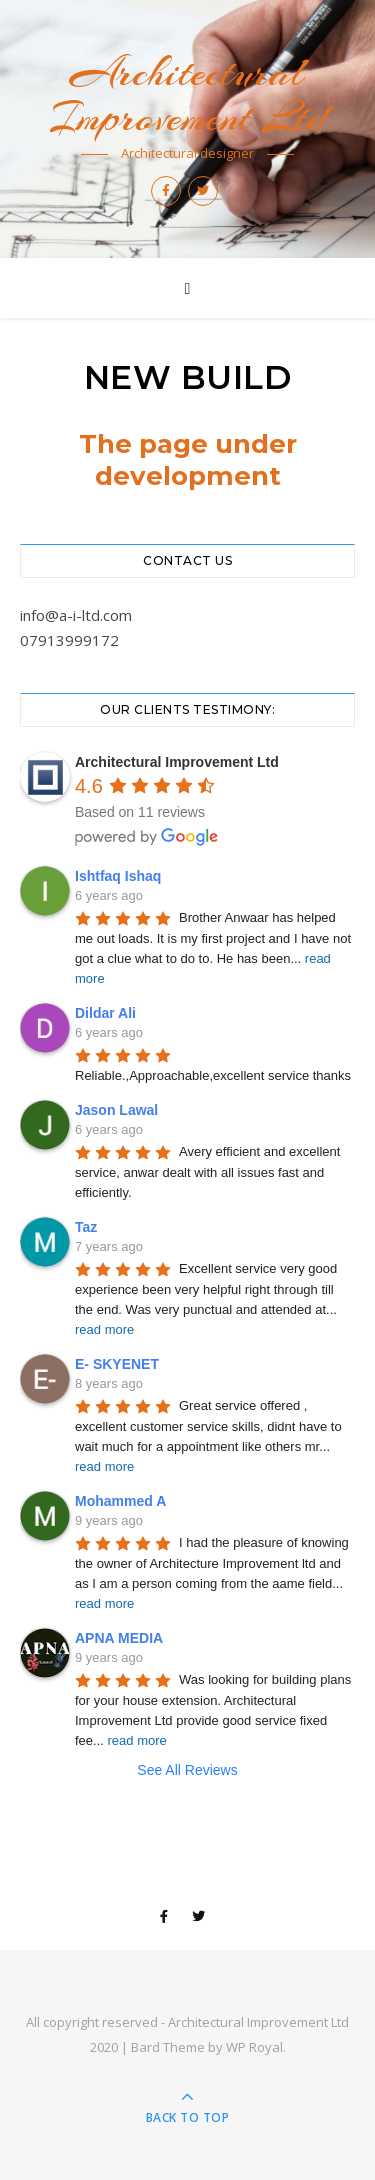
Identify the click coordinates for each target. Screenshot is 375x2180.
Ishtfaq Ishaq (118, 876)
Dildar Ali (105, 1013)
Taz (86, 1227)
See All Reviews (187, 1770)
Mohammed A (120, 1501)
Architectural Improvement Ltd (187, 95)
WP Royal (254, 2047)
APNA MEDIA (119, 1638)
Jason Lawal (116, 1110)
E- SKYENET (117, 1364)
